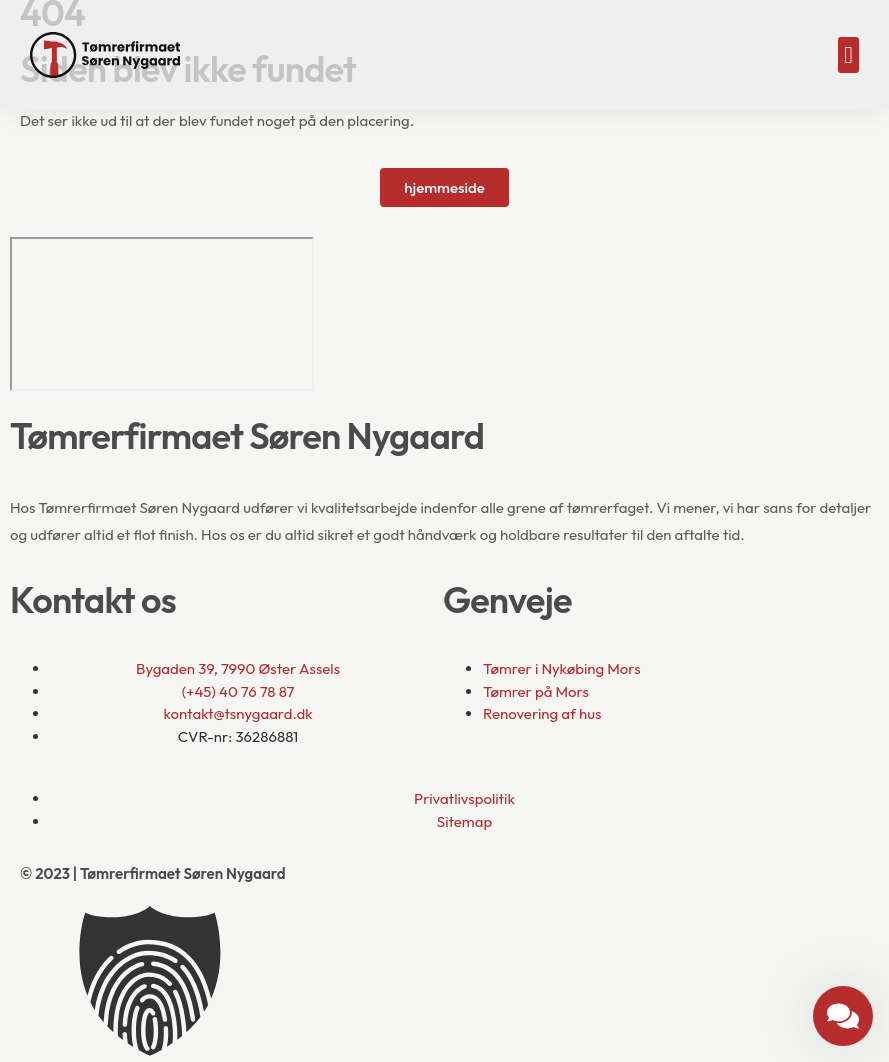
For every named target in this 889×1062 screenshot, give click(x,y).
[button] (848, 55)
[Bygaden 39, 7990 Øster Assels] (162, 314)
